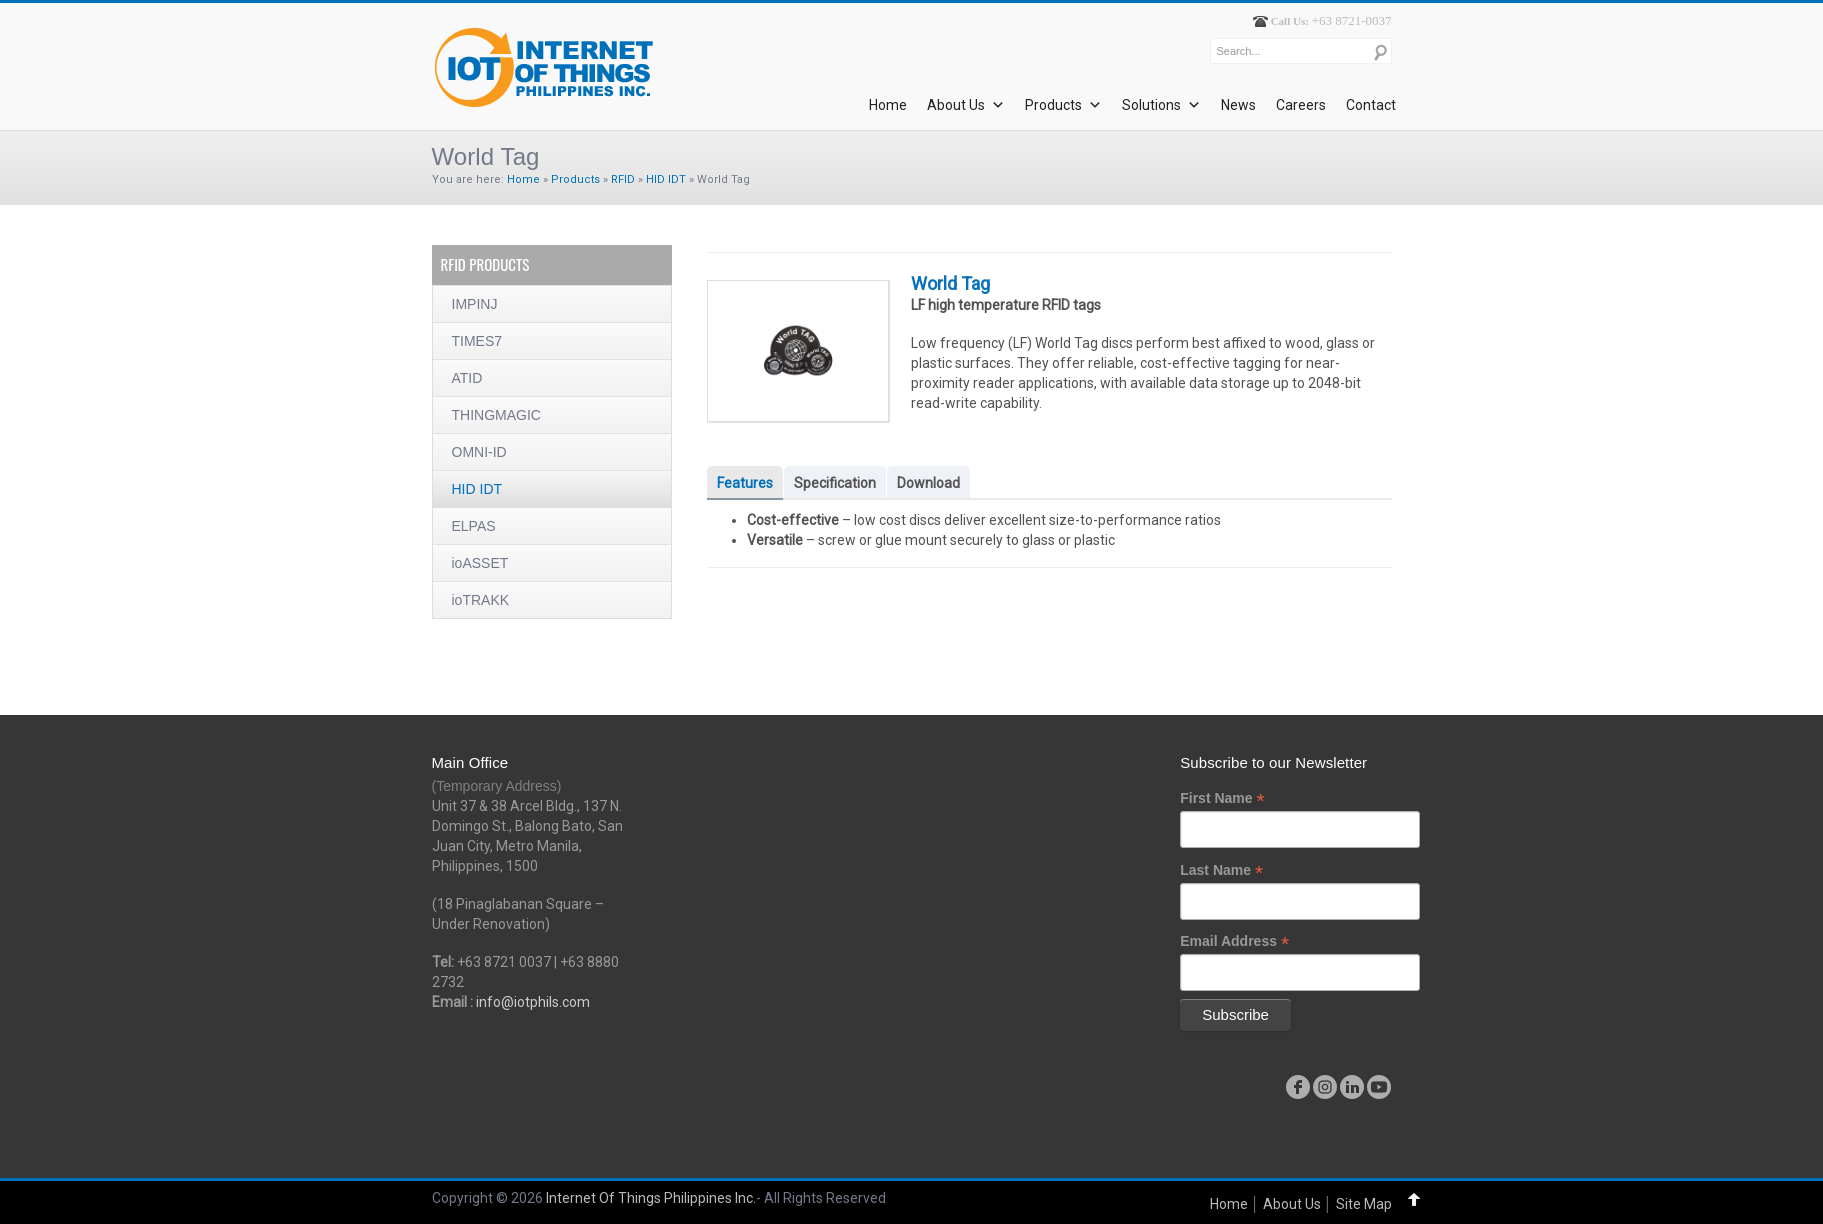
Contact (1371, 105)
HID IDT (666, 179)
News (1238, 105)
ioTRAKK (481, 600)
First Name (1222, 798)
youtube (1379, 1087)
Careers (1301, 105)
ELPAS (474, 526)
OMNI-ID (479, 452)
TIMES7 (477, 341)
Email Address (1234, 941)
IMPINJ (475, 304)
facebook (1298, 1087)
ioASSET (480, 563)
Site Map (1364, 1204)
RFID (623, 179)
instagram (1325, 1087)
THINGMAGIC (496, 415)
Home (888, 105)
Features (745, 483)
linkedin (1352, 1087)
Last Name (1221, 870)
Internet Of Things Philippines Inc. (651, 1198)
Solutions (1161, 105)
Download (928, 483)
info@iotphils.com (533, 1002)
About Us (966, 105)
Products (1063, 105)
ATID (467, 378)
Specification (835, 483)
